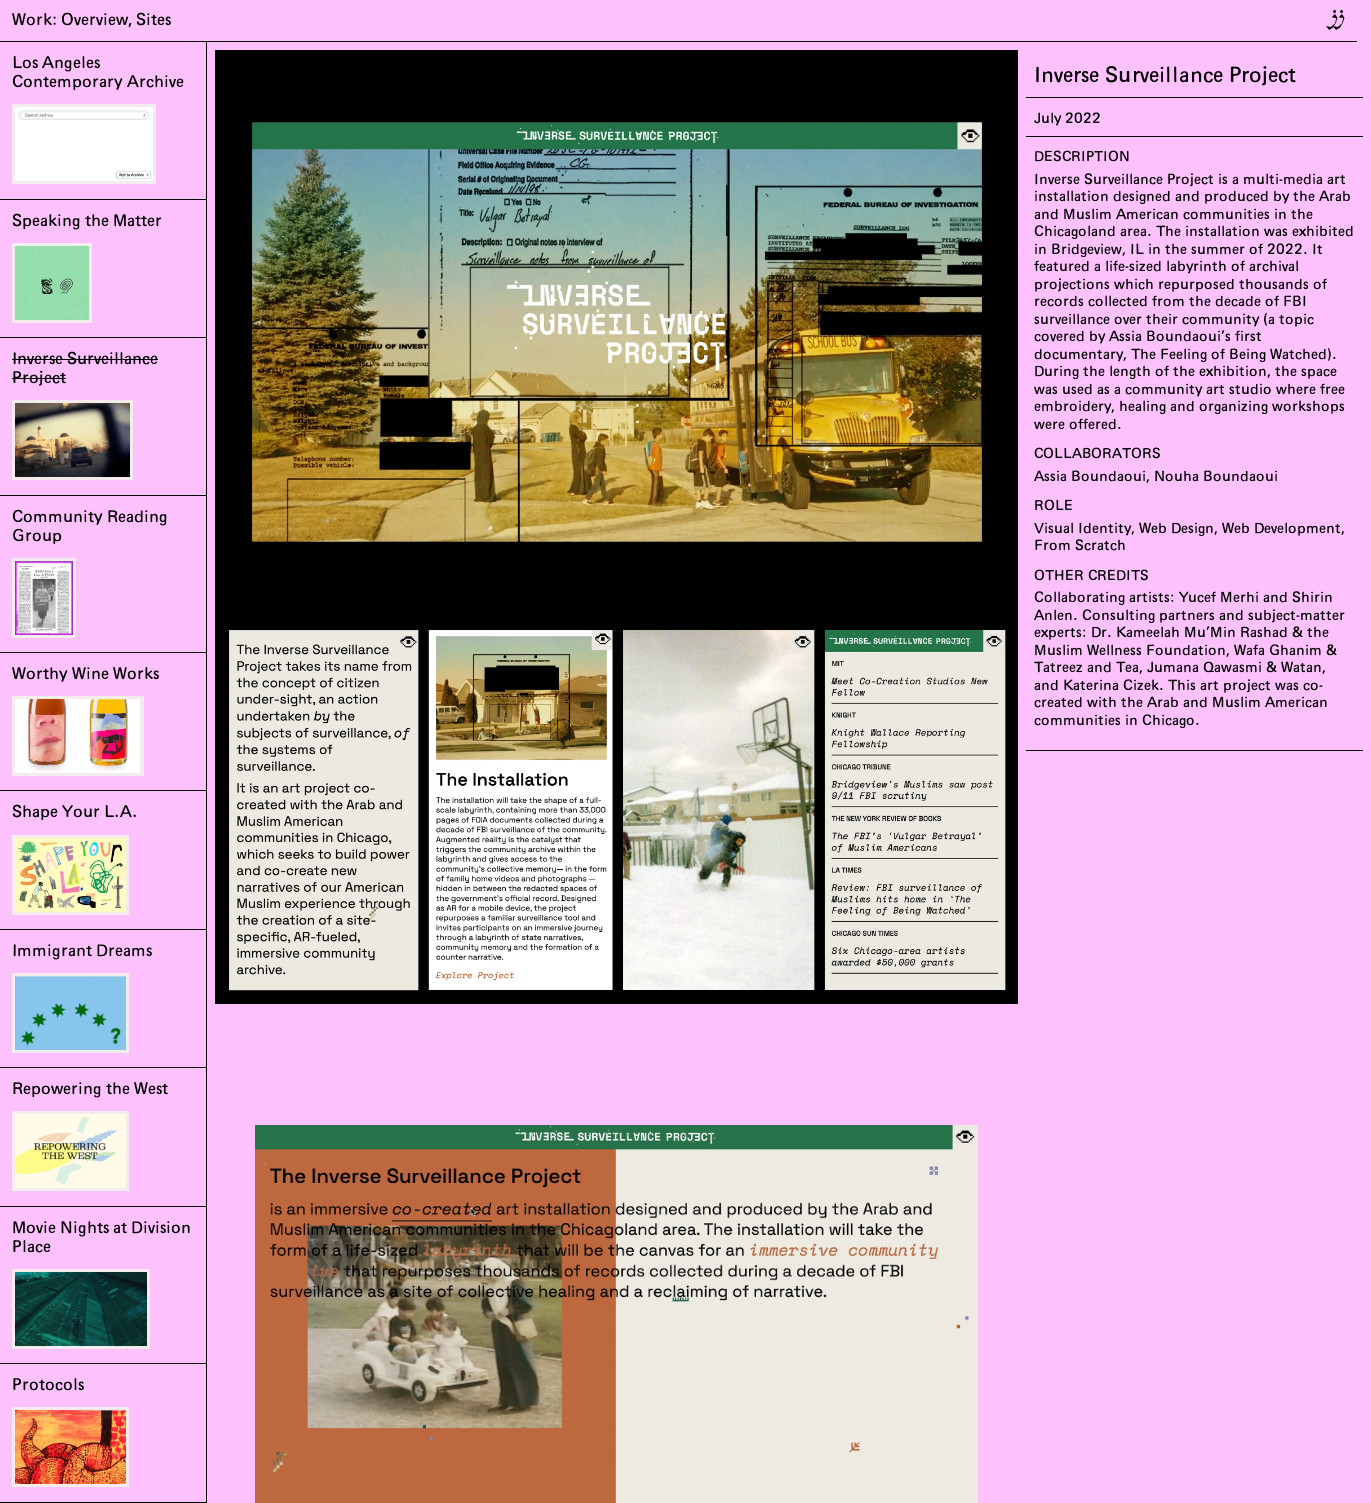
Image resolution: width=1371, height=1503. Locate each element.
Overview (94, 20)
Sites (153, 20)
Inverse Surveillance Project (1165, 75)
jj (1338, 16)
